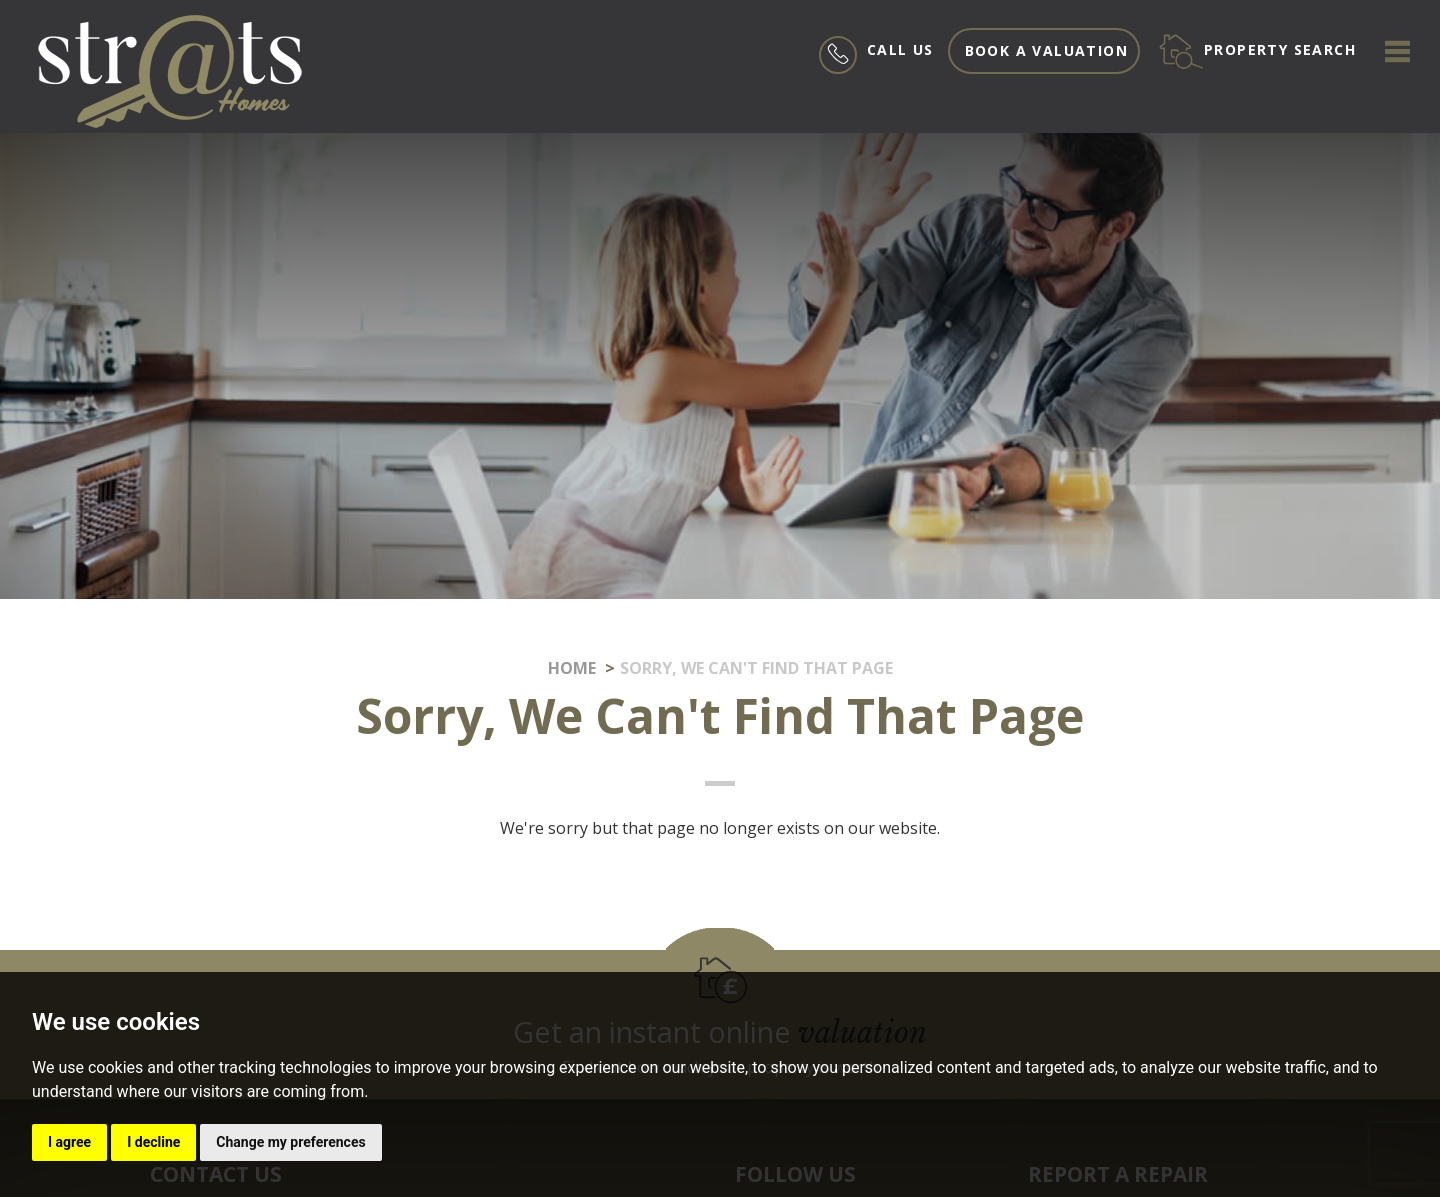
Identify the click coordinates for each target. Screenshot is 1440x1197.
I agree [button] (69, 1142)
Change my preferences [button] (290, 1142)
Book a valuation (1046, 50)
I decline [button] (153, 1142)
